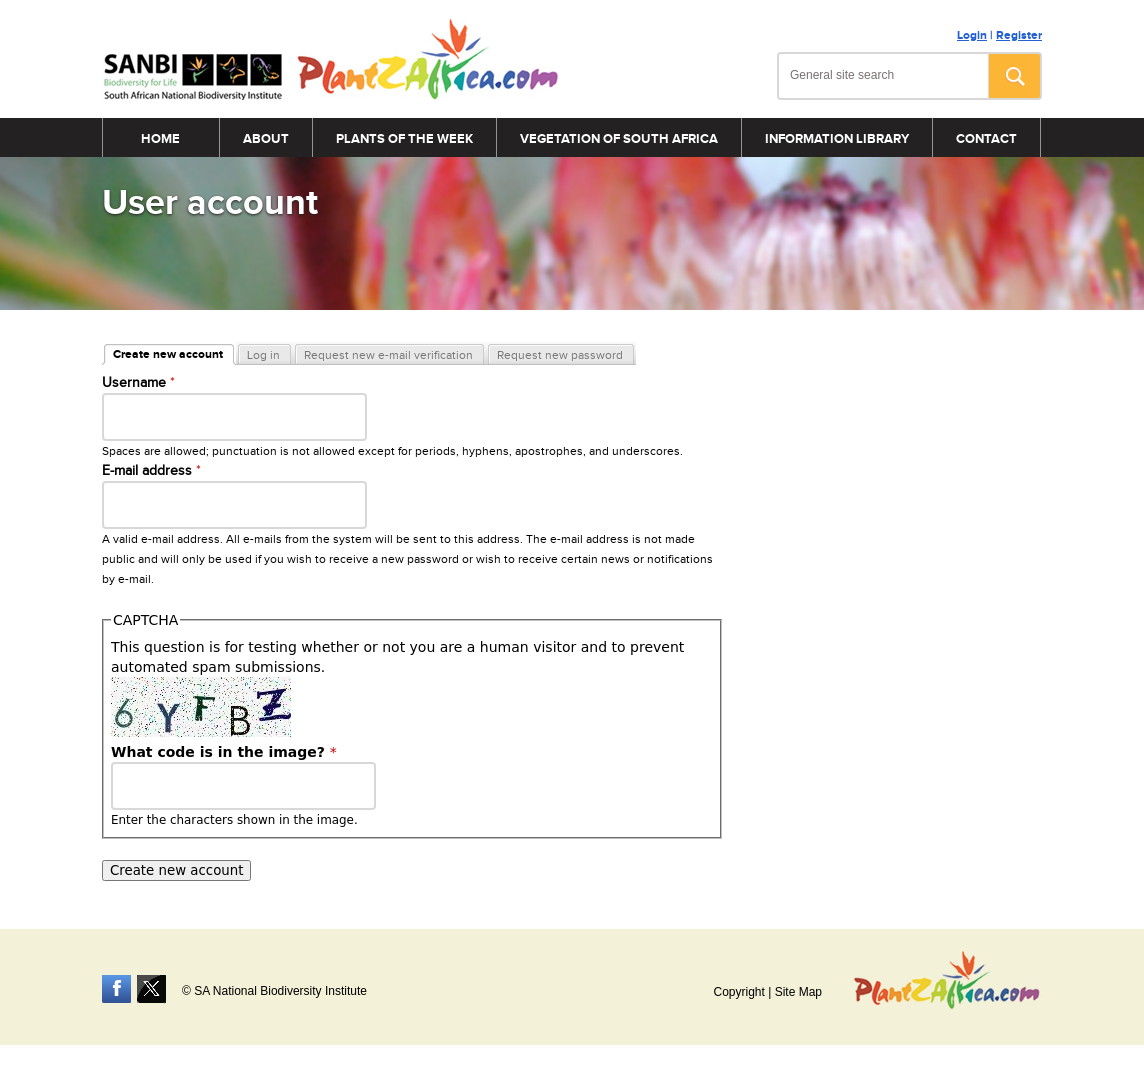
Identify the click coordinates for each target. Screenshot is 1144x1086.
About (266, 139)
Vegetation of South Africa (619, 139)
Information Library (837, 139)
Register (1019, 35)
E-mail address (151, 471)
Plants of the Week (404, 139)
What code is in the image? (224, 752)
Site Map (798, 992)
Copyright (738, 992)
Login (972, 35)
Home (160, 139)
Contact (986, 139)
